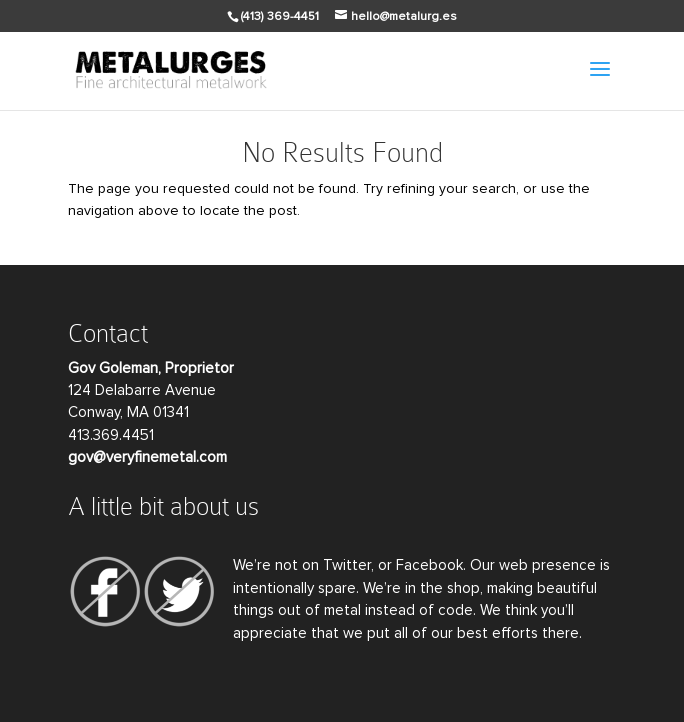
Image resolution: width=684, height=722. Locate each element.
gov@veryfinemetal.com (147, 457)
